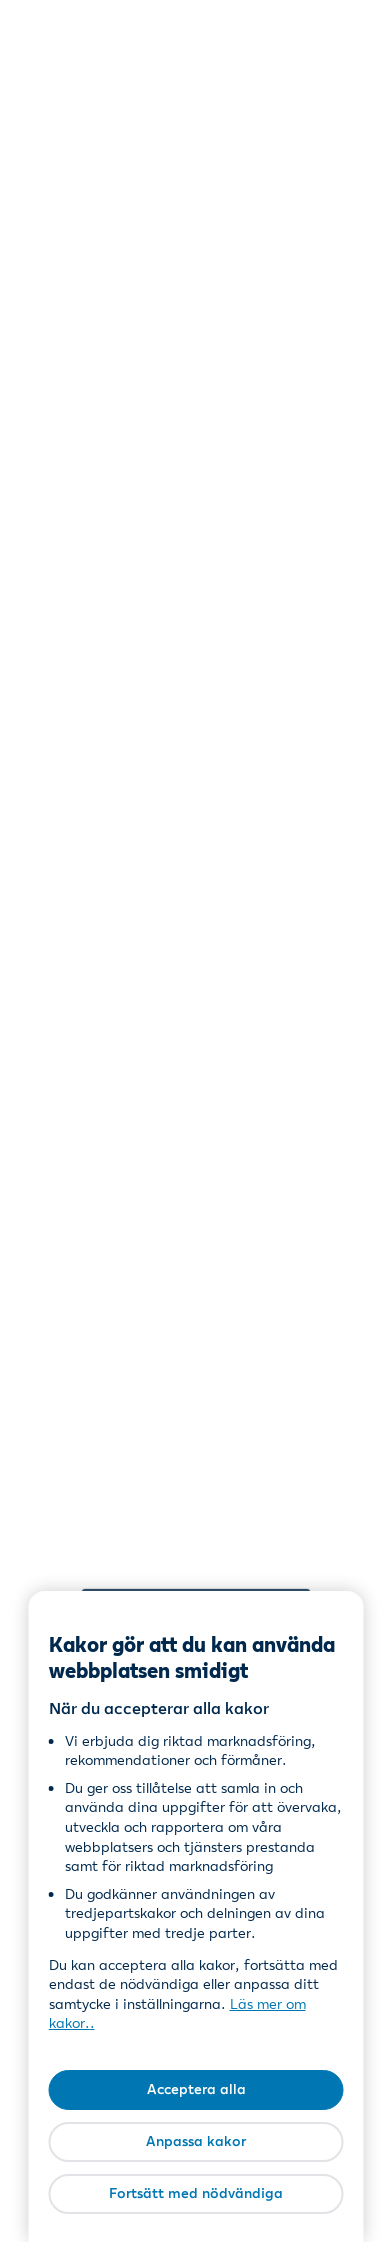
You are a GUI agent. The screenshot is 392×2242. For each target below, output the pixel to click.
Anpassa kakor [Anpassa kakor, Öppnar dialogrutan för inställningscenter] (196, 2141)
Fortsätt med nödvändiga (196, 2193)
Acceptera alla (196, 2089)
